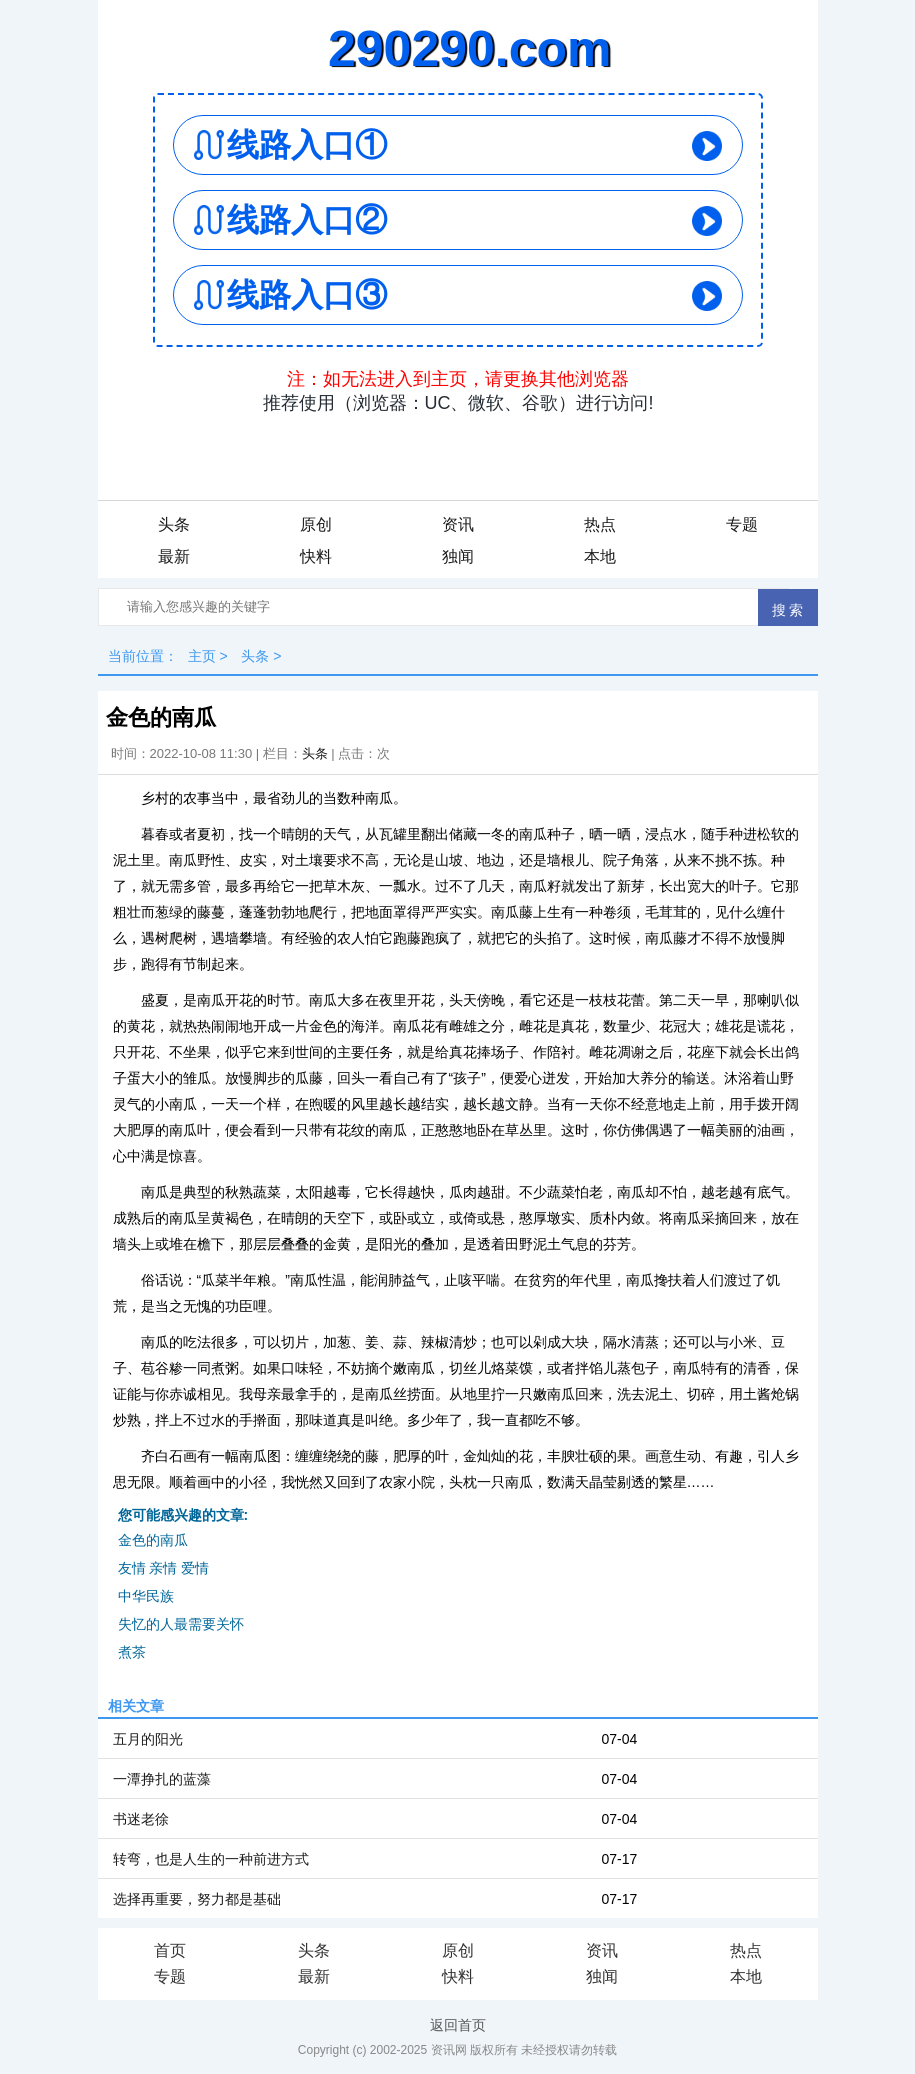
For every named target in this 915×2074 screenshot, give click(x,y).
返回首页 (458, 2025)
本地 (600, 556)
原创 (316, 524)
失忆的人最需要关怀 (181, 1624)
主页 (202, 656)
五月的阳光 (148, 1739)
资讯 (458, 524)
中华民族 (146, 1596)
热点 (600, 524)
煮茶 (132, 1652)
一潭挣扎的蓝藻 (162, 1779)
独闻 (458, 556)
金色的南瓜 (153, 1540)
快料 (316, 556)
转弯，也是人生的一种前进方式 (211, 1859)
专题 (742, 524)
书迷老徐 (141, 1819)
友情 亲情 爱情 (164, 1568)
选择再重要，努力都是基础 (197, 1899)
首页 (170, 1950)
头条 (174, 524)
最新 (174, 556)
